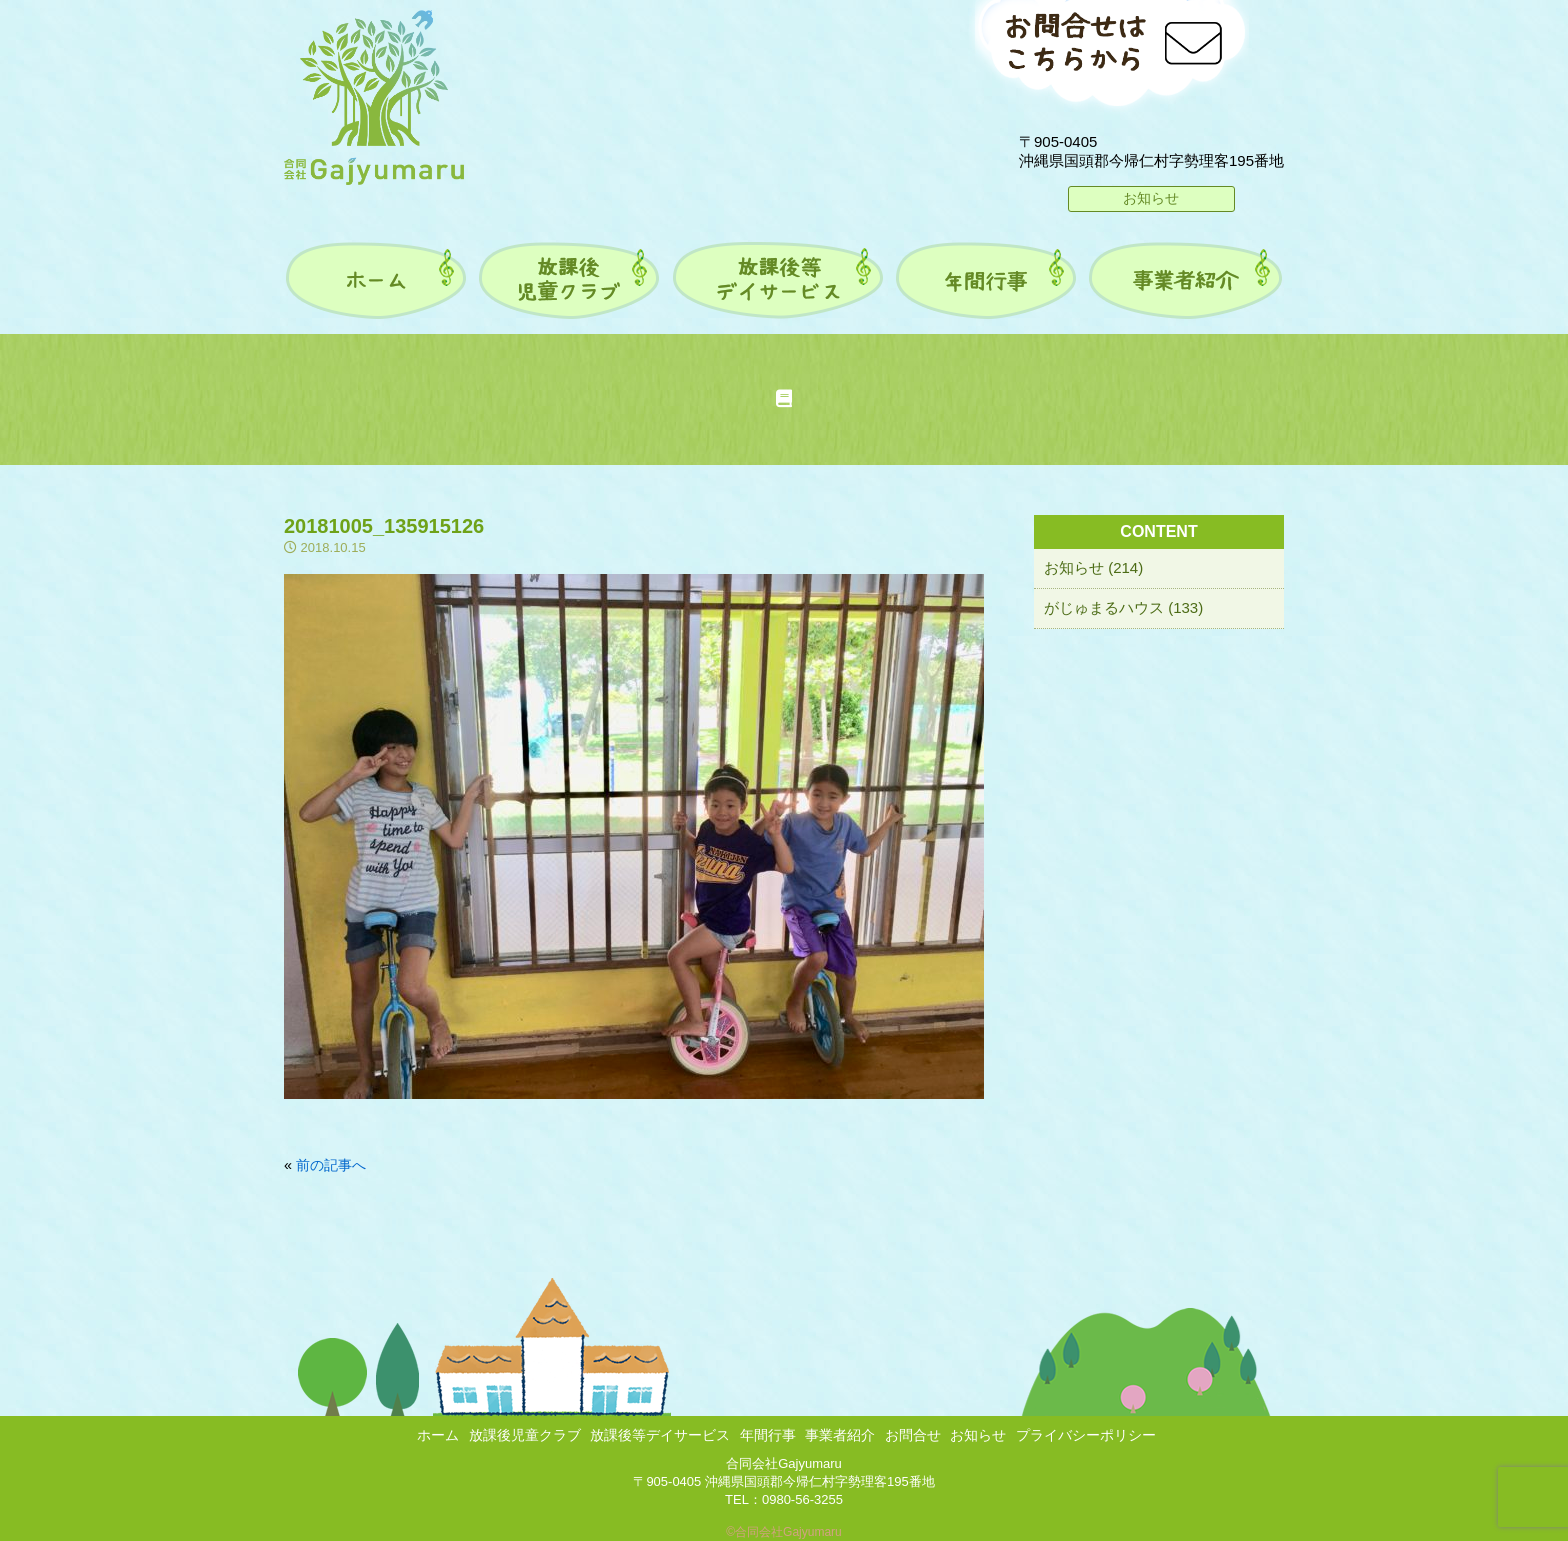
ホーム (438, 1435)
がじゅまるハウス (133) (1123, 607)
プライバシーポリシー (1086, 1435)
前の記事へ (331, 1165)
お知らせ (1151, 198)
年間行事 (768, 1435)
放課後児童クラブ (525, 1435)
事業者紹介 (840, 1435)
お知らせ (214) (1093, 567)
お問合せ (913, 1435)
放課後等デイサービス (660, 1435)
